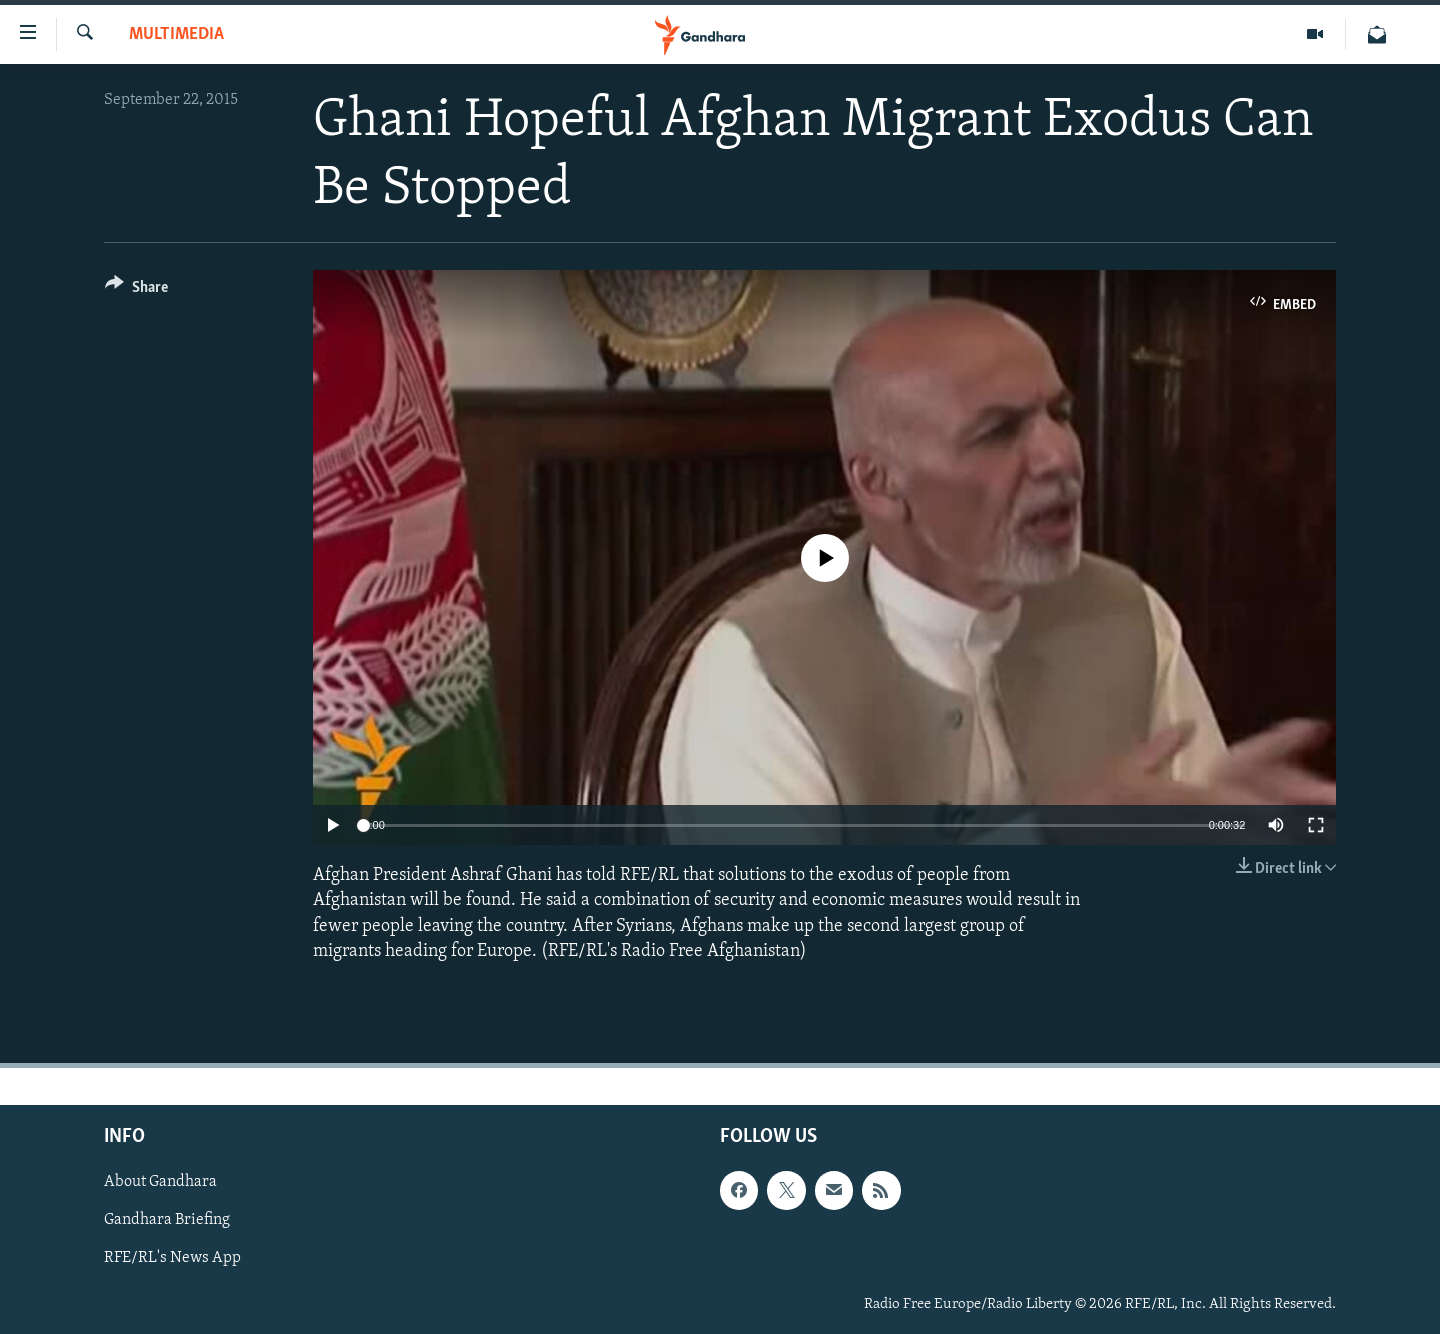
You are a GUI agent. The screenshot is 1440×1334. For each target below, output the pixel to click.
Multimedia (176, 34)
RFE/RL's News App (172, 1258)
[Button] (136, 290)
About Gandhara (160, 1182)
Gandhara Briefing (167, 1220)
